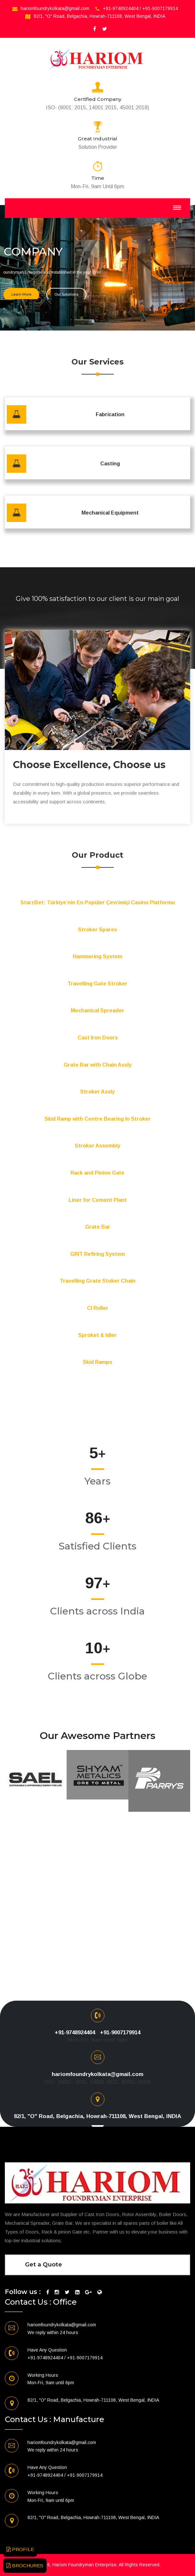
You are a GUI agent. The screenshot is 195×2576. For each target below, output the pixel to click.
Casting (110, 463)
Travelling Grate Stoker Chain (97, 1281)
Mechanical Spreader (97, 1010)
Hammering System (97, 956)
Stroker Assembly (97, 1145)
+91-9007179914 (160, 8)
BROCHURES (24, 2565)
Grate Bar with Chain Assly (98, 1065)
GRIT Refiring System (97, 1254)
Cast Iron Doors (98, 1037)
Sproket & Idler (97, 1335)
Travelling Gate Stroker (97, 983)
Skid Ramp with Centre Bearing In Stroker (98, 1119)
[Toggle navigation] (177, 207)
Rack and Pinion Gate (97, 1173)
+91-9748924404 (120, 8)
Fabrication (110, 414)
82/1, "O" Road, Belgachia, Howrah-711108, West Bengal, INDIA (99, 16)
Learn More (21, 292)
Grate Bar (97, 1227)
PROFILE (20, 2549)
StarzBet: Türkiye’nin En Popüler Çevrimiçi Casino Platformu (97, 902)
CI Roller (97, 1308)
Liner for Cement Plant (98, 1200)
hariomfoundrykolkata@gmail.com (55, 8)
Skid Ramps (97, 1362)
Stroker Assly (97, 1091)
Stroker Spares (97, 929)
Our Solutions (66, 292)
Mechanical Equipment (110, 513)
